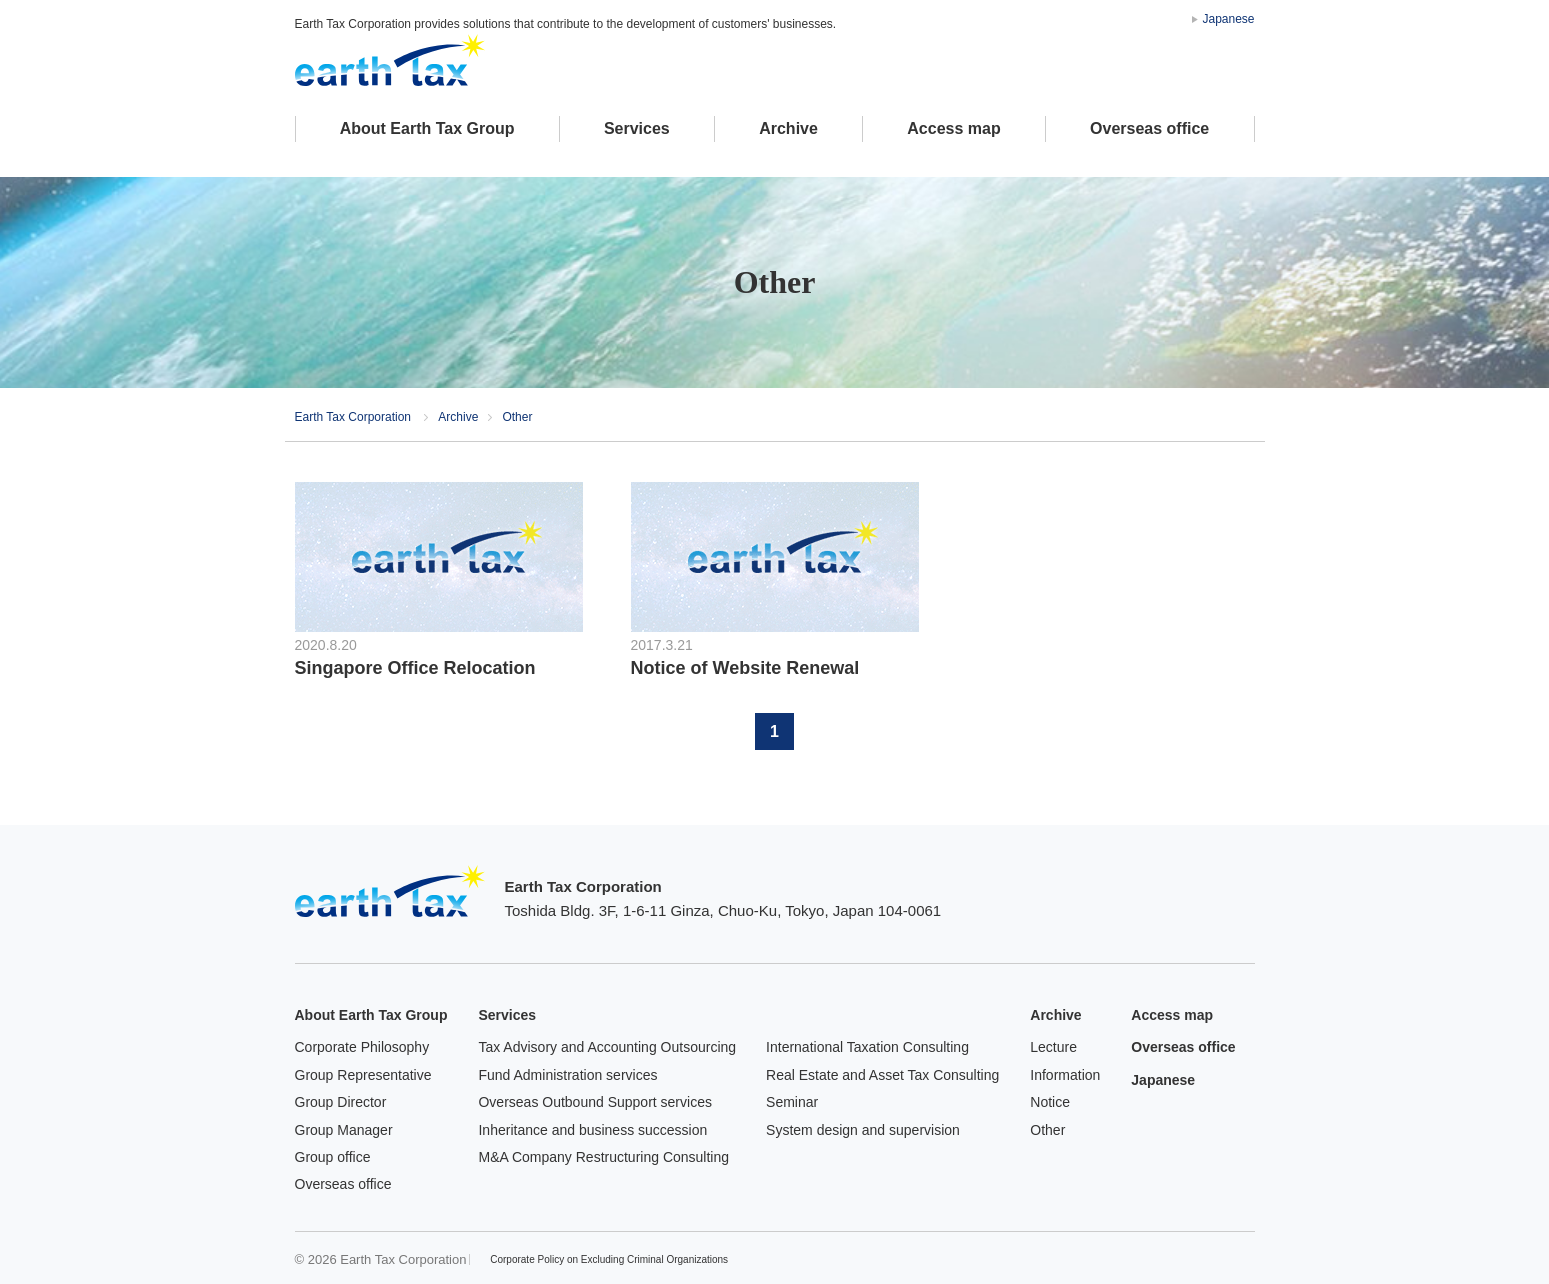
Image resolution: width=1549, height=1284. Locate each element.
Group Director (341, 1102)
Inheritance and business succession (592, 1130)
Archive (788, 128)
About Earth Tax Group (427, 128)
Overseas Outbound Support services (594, 1102)
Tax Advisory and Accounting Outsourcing (607, 1047)
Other (1047, 1130)
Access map (953, 128)
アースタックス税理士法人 (390, 60)
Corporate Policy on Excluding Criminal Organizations (609, 1259)
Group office (333, 1157)
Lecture (1053, 1047)
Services (637, 128)
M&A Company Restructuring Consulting (603, 1157)
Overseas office (1149, 128)
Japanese (1228, 19)
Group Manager (344, 1130)
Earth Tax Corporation (390, 891)
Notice (1050, 1102)
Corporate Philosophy (362, 1047)
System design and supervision (863, 1130)
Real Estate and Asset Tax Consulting (882, 1075)
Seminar (792, 1102)
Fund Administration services (567, 1075)
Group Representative (363, 1075)
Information (1065, 1075)
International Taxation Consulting (867, 1047)
